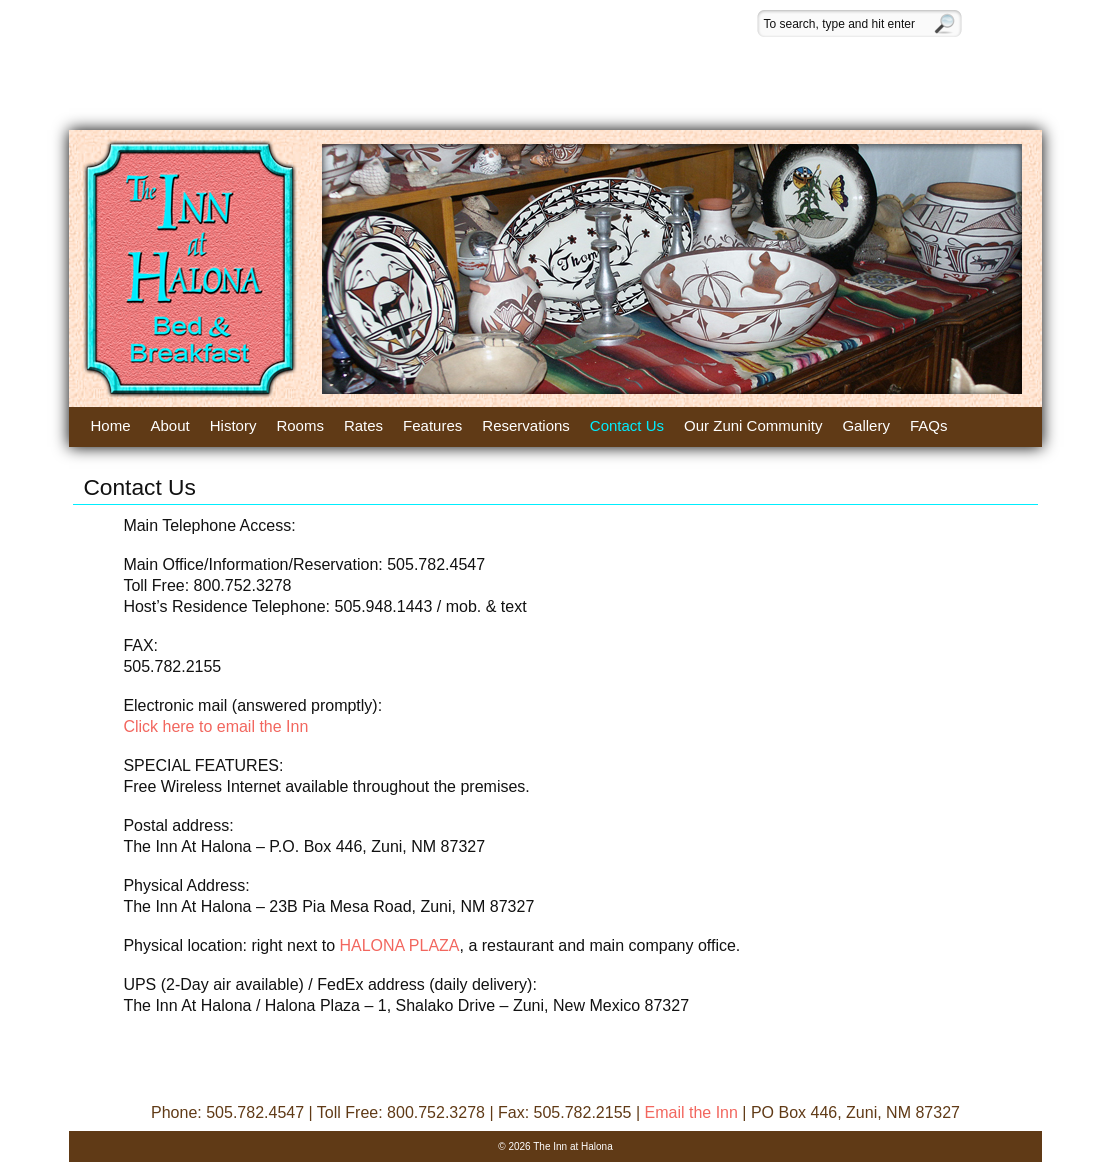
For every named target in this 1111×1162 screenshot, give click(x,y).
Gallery (866, 425)
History (233, 425)
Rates (363, 425)
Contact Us (627, 425)
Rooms (300, 425)
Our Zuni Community (753, 425)
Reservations (526, 425)
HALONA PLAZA (399, 945)
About (170, 425)
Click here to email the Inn (215, 726)
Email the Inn (690, 1112)
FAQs (929, 425)
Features (432, 425)
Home (111, 425)
